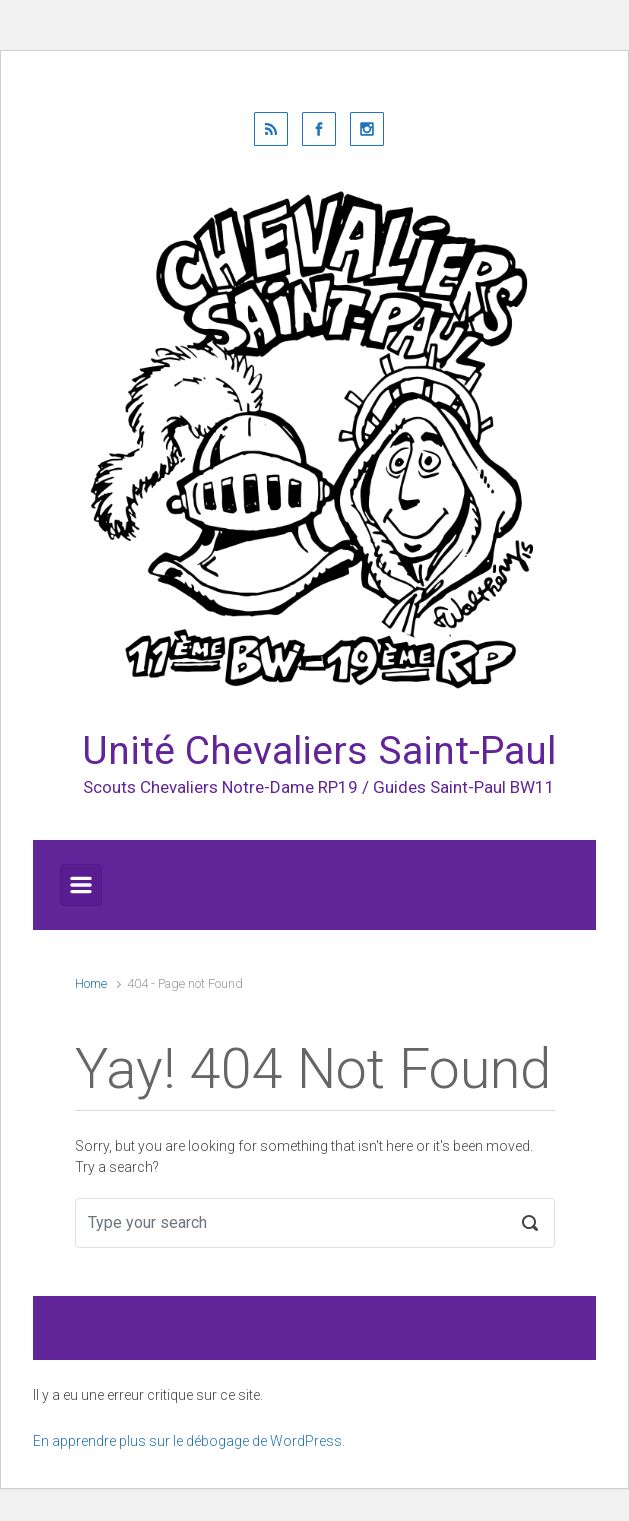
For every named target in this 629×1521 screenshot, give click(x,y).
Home (91, 983)
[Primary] (81, 885)
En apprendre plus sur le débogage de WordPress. (189, 1441)
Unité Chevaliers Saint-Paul (319, 751)
